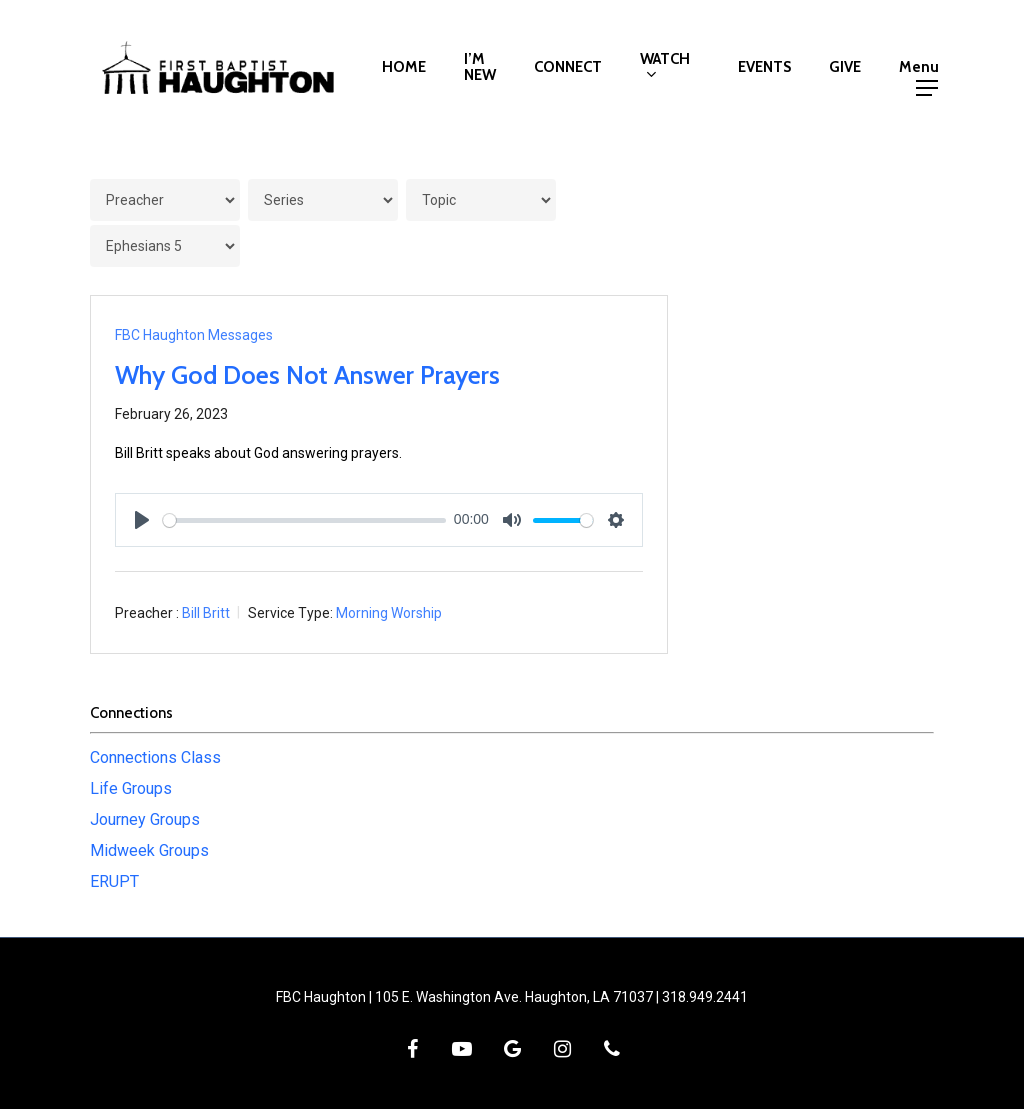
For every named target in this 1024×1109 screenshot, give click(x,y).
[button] (926, 67)
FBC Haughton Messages (194, 335)
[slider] (304, 520)
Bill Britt (206, 613)
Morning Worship (389, 613)
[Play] (142, 520)
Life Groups (131, 788)
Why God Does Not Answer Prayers (307, 374)
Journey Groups (145, 819)
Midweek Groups (149, 850)
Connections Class (155, 757)
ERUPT (114, 881)
